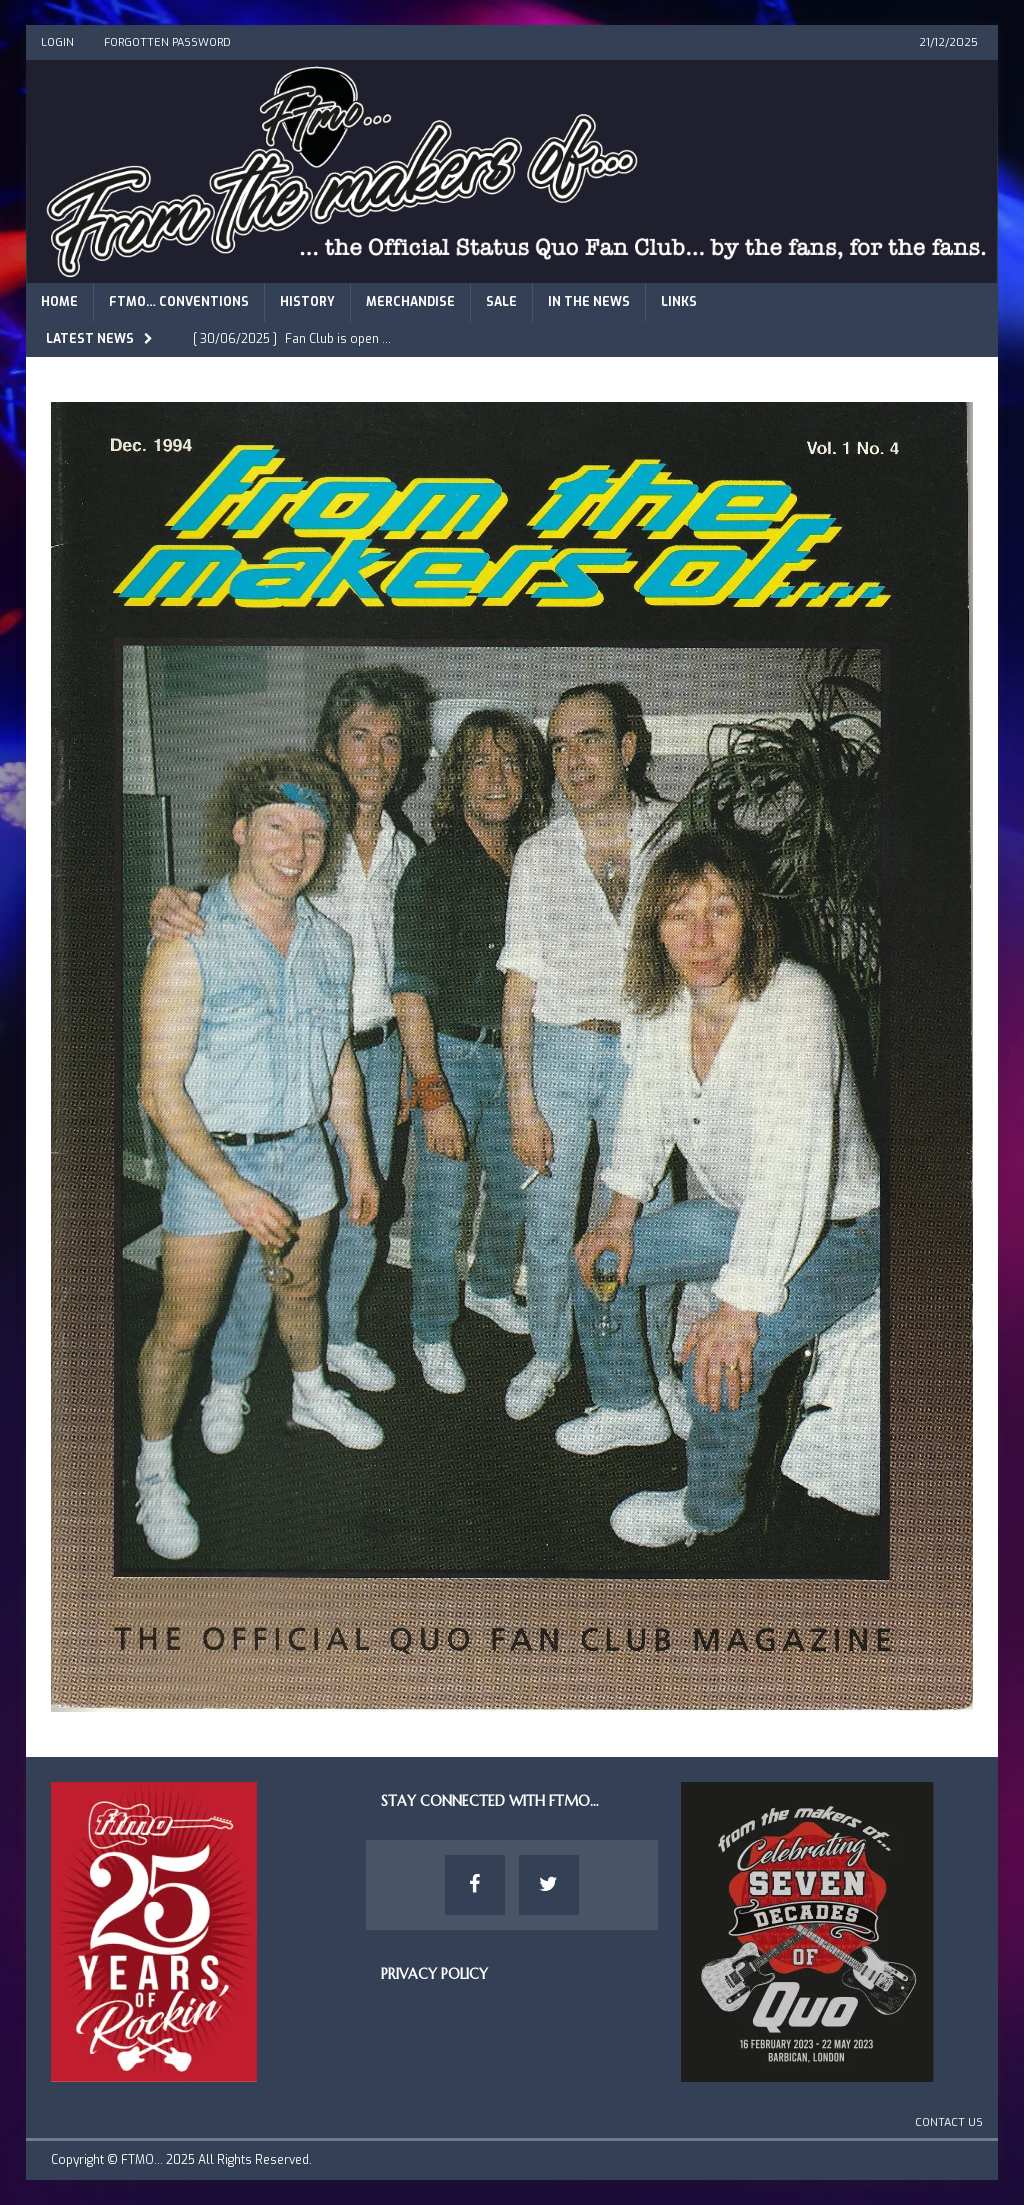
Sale (501, 302)
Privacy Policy (434, 1974)
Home (59, 302)
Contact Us (949, 2122)
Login (57, 42)
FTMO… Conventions (179, 302)
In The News (589, 302)
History (307, 302)
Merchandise (410, 302)
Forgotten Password (167, 42)
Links (679, 302)
